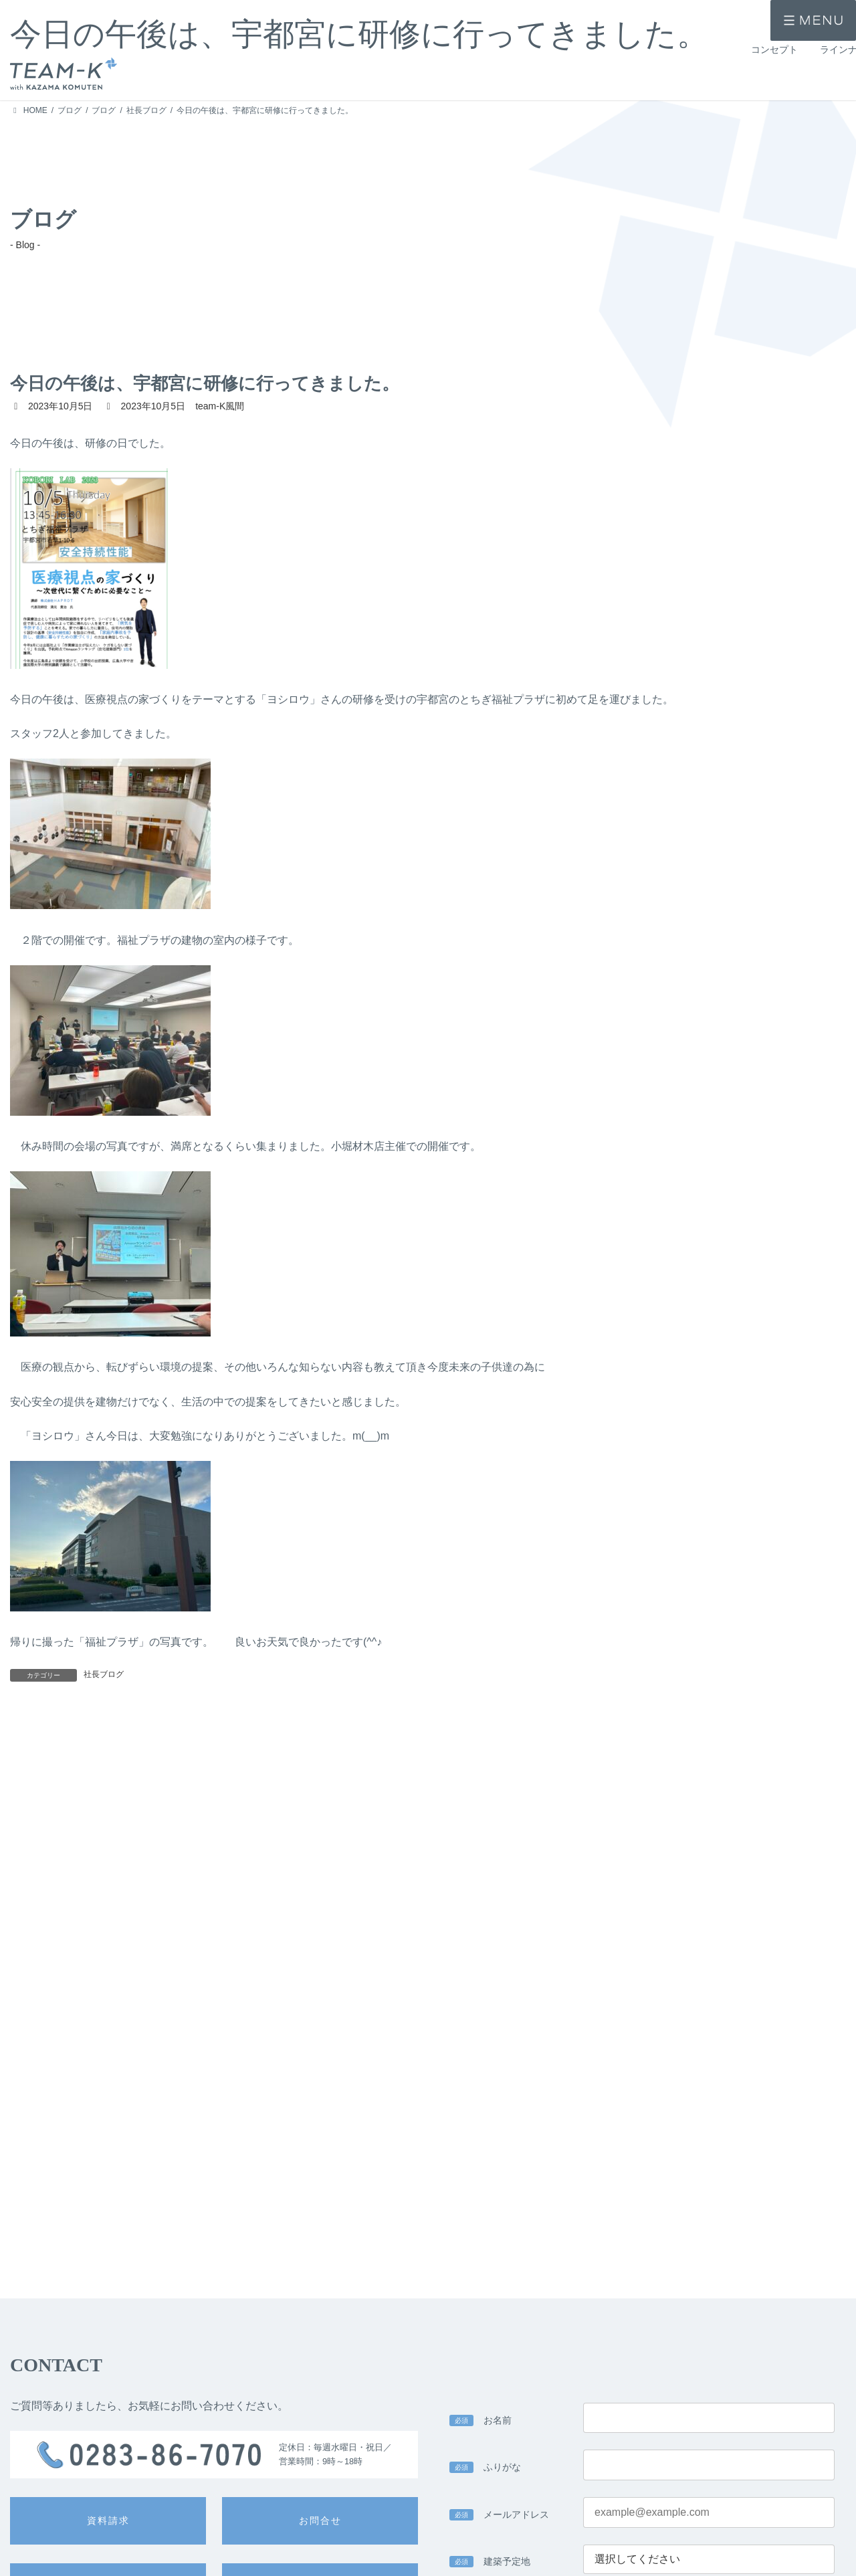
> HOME (25, 2519)
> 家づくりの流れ (539, 2535)
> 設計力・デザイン (377, 2535)
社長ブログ (104, 1674)
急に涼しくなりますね (245, 1739)
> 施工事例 (29, 2565)
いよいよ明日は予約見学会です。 (701, 1738)
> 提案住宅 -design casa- (220, 2554)
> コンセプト (33, 2542)
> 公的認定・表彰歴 (543, 2554)
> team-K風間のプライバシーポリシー (326, 2256)
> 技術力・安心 (369, 2554)
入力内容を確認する (642, 2404)
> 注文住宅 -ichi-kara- (214, 2535)
